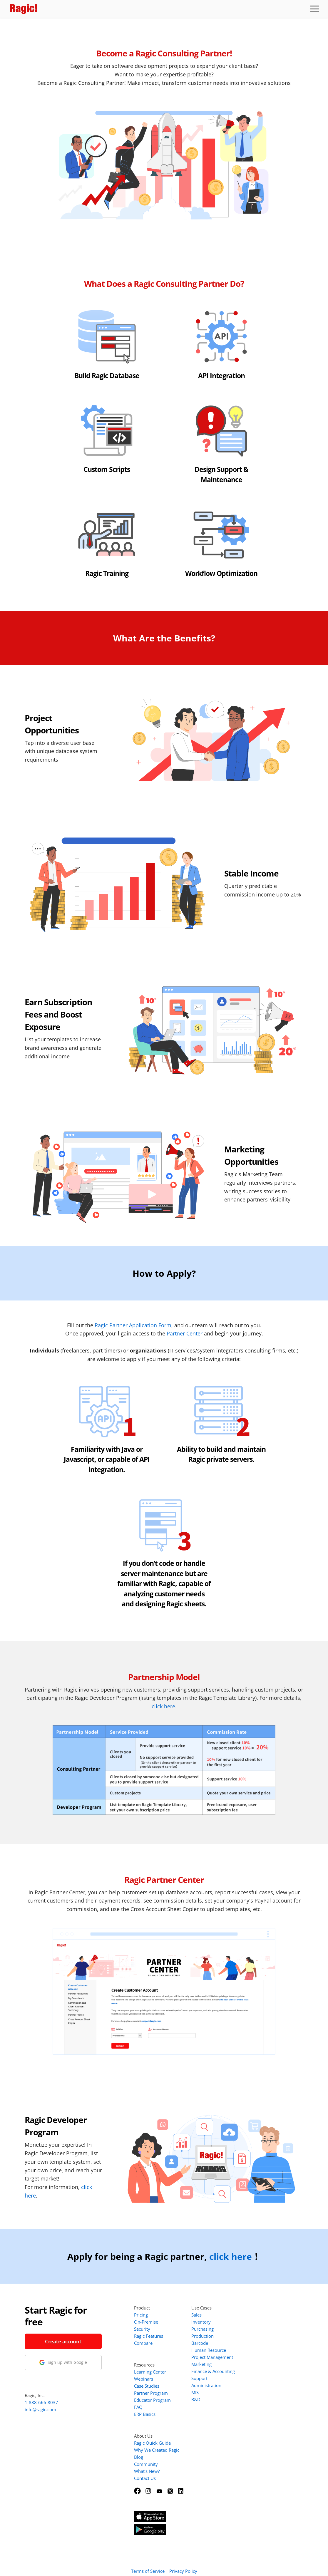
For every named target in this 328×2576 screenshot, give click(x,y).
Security (142, 2329)
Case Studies (146, 2386)
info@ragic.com (40, 2409)
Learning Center (150, 2372)
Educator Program (152, 2400)
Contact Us (145, 2478)
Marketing (201, 2364)
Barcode (199, 2343)
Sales (196, 2315)
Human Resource (208, 2350)
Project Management (212, 2357)
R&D (195, 2399)
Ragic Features (148, 2336)
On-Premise (146, 2322)
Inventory (201, 2322)
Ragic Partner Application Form (133, 1325)
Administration (206, 2385)
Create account (63, 2341)
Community (146, 2464)
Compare (143, 2343)
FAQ (138, 2407)
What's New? (147, 2471)
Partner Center (185, 1333)
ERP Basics (144, 2414)
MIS (195, 2392)
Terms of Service (148, 2564)
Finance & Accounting (213, 2371)
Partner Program (151, 2393)
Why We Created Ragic (156, 2450)
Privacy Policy (183, 2564)
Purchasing (202, 2329)
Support (199, 2378)
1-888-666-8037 (41, 2402)
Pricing (141, 2315)
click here (163, 1706)
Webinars (143, 2379)
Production (202, 2336)
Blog (138, 2457)
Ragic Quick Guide (152, 2443)
